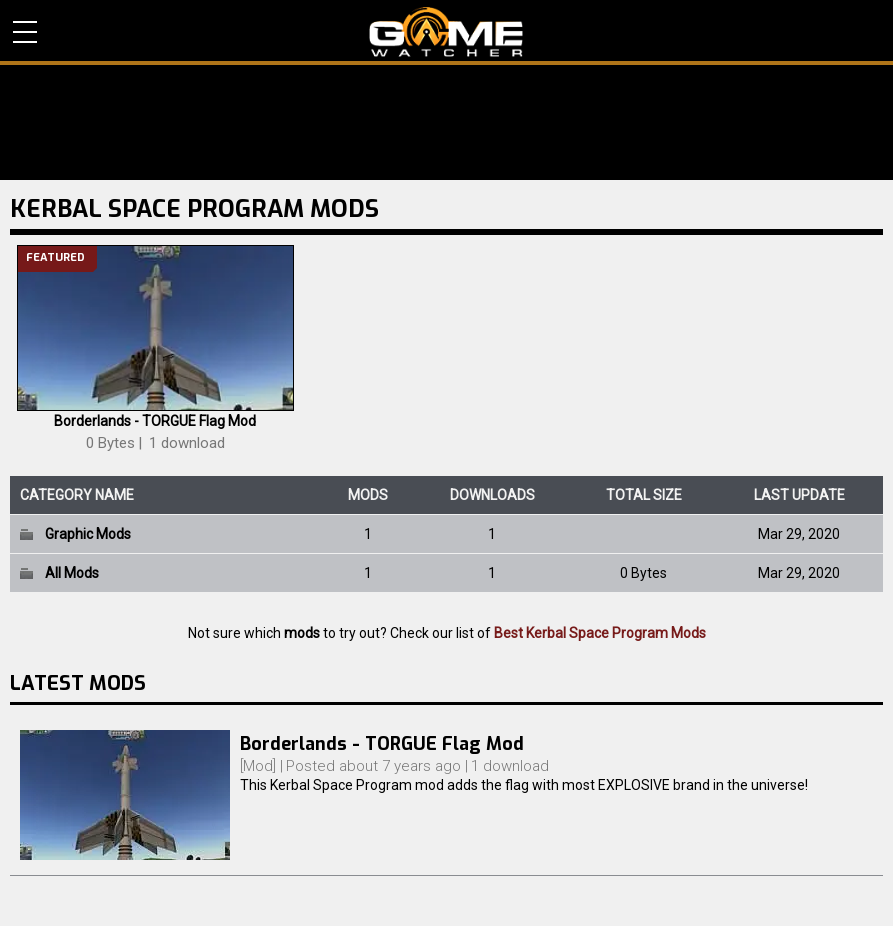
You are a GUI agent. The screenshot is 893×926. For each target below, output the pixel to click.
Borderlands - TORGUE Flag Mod (155, 421)
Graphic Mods (88, 534)
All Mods (72, 573)
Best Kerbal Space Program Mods (600, 633)
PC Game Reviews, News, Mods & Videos (446, 32)
